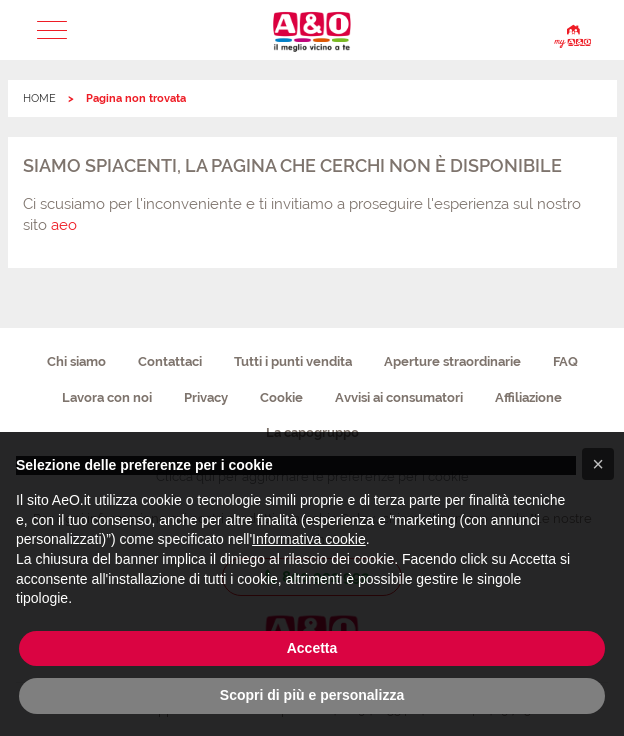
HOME (39, 98)
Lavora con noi (107, 397)
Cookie (281, 397)
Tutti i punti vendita (293, 361)
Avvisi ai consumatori (399, 397)
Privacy (206, 397)
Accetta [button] (312, 648)
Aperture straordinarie (452, 361)
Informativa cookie (309, 539)
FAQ (565, 361)
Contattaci (170, 361)
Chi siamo (76, 361)
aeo (64, 225)
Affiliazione (528, 397)
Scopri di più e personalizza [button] (312, 695)
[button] (52, 30)
